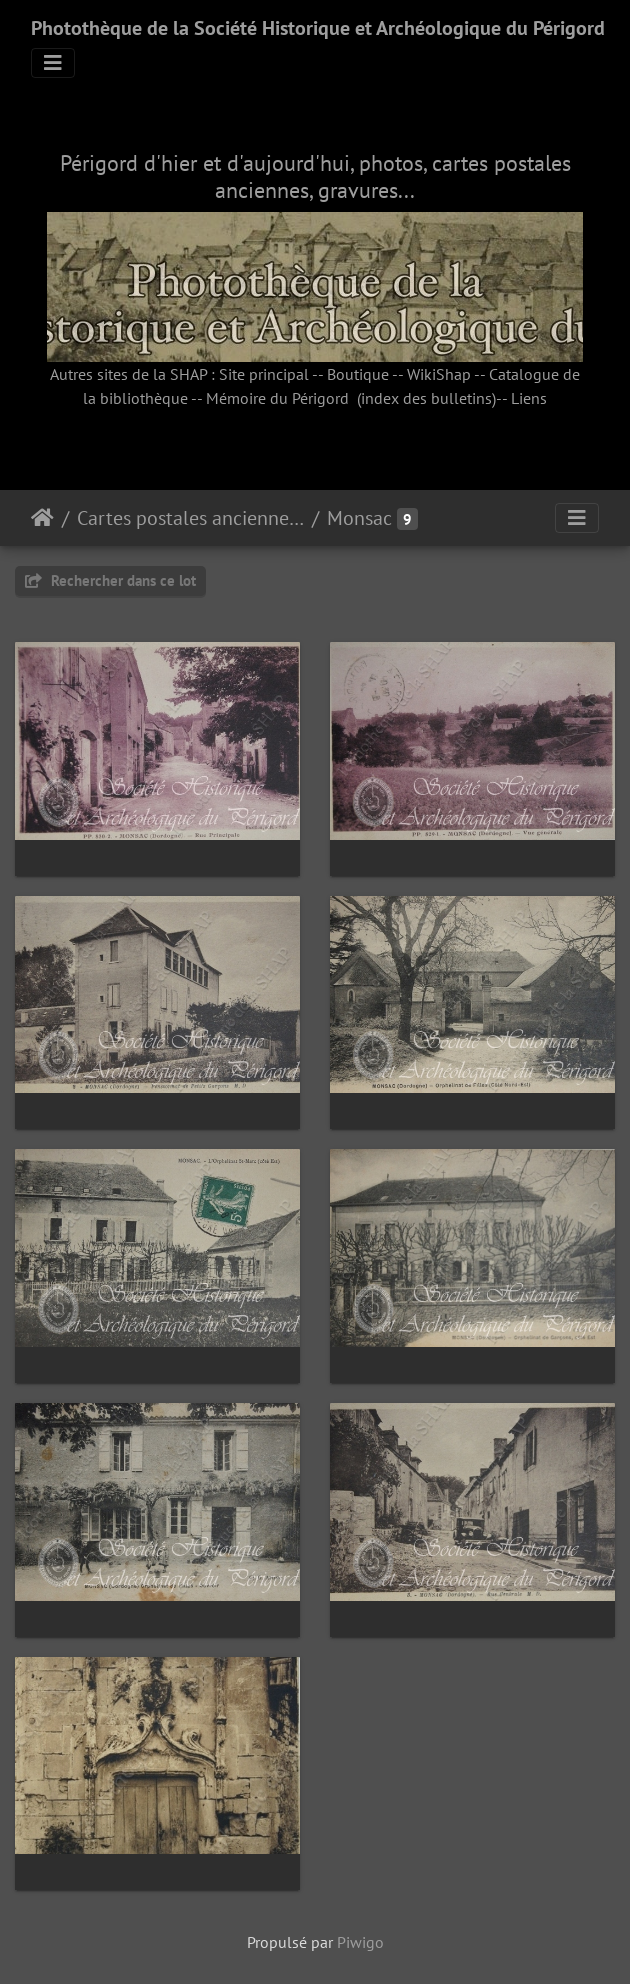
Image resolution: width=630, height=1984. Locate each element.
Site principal (264, 374)
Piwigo (360, 1942)
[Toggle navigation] (53, 63)
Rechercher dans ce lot (110, 580)
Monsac (359, 518)
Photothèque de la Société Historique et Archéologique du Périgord (318, 28)
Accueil (42, 518)
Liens (529, 398)
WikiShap (439, 374)
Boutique (358, 374)
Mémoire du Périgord (277, 398)
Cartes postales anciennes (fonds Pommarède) (190, 518)
